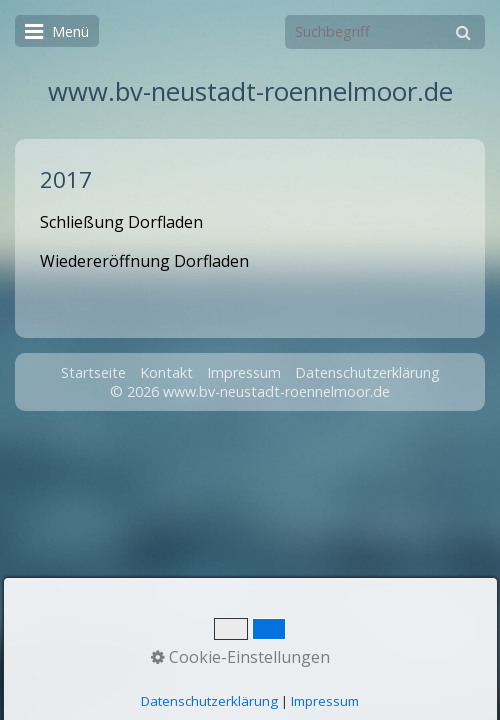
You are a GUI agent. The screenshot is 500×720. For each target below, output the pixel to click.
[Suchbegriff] (385, 32)
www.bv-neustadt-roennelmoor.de (250, 91)
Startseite (93, 372)
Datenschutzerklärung (367, 372)
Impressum (244, 372)
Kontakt (166, 372)
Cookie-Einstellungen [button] (240, 657)
